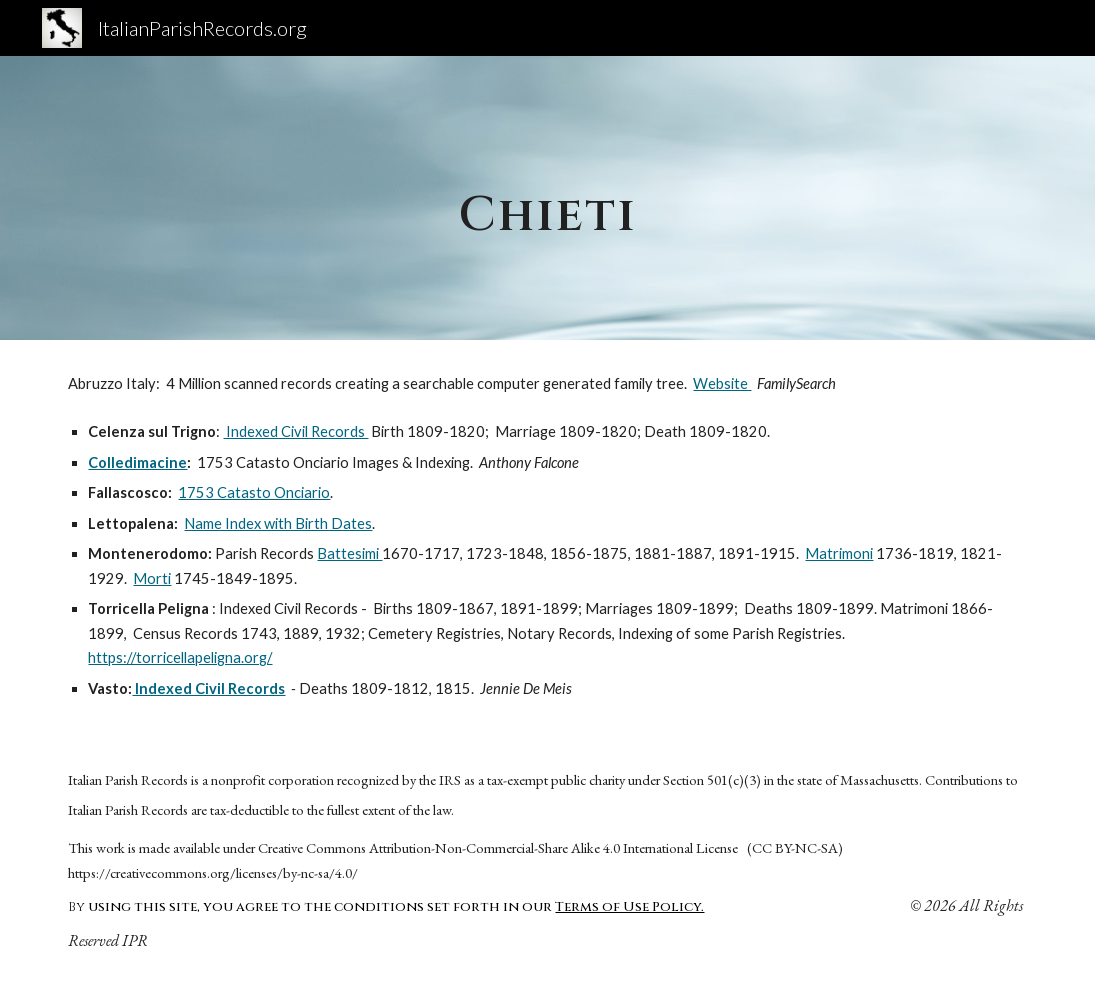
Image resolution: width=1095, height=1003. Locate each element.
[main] (547, 197)
